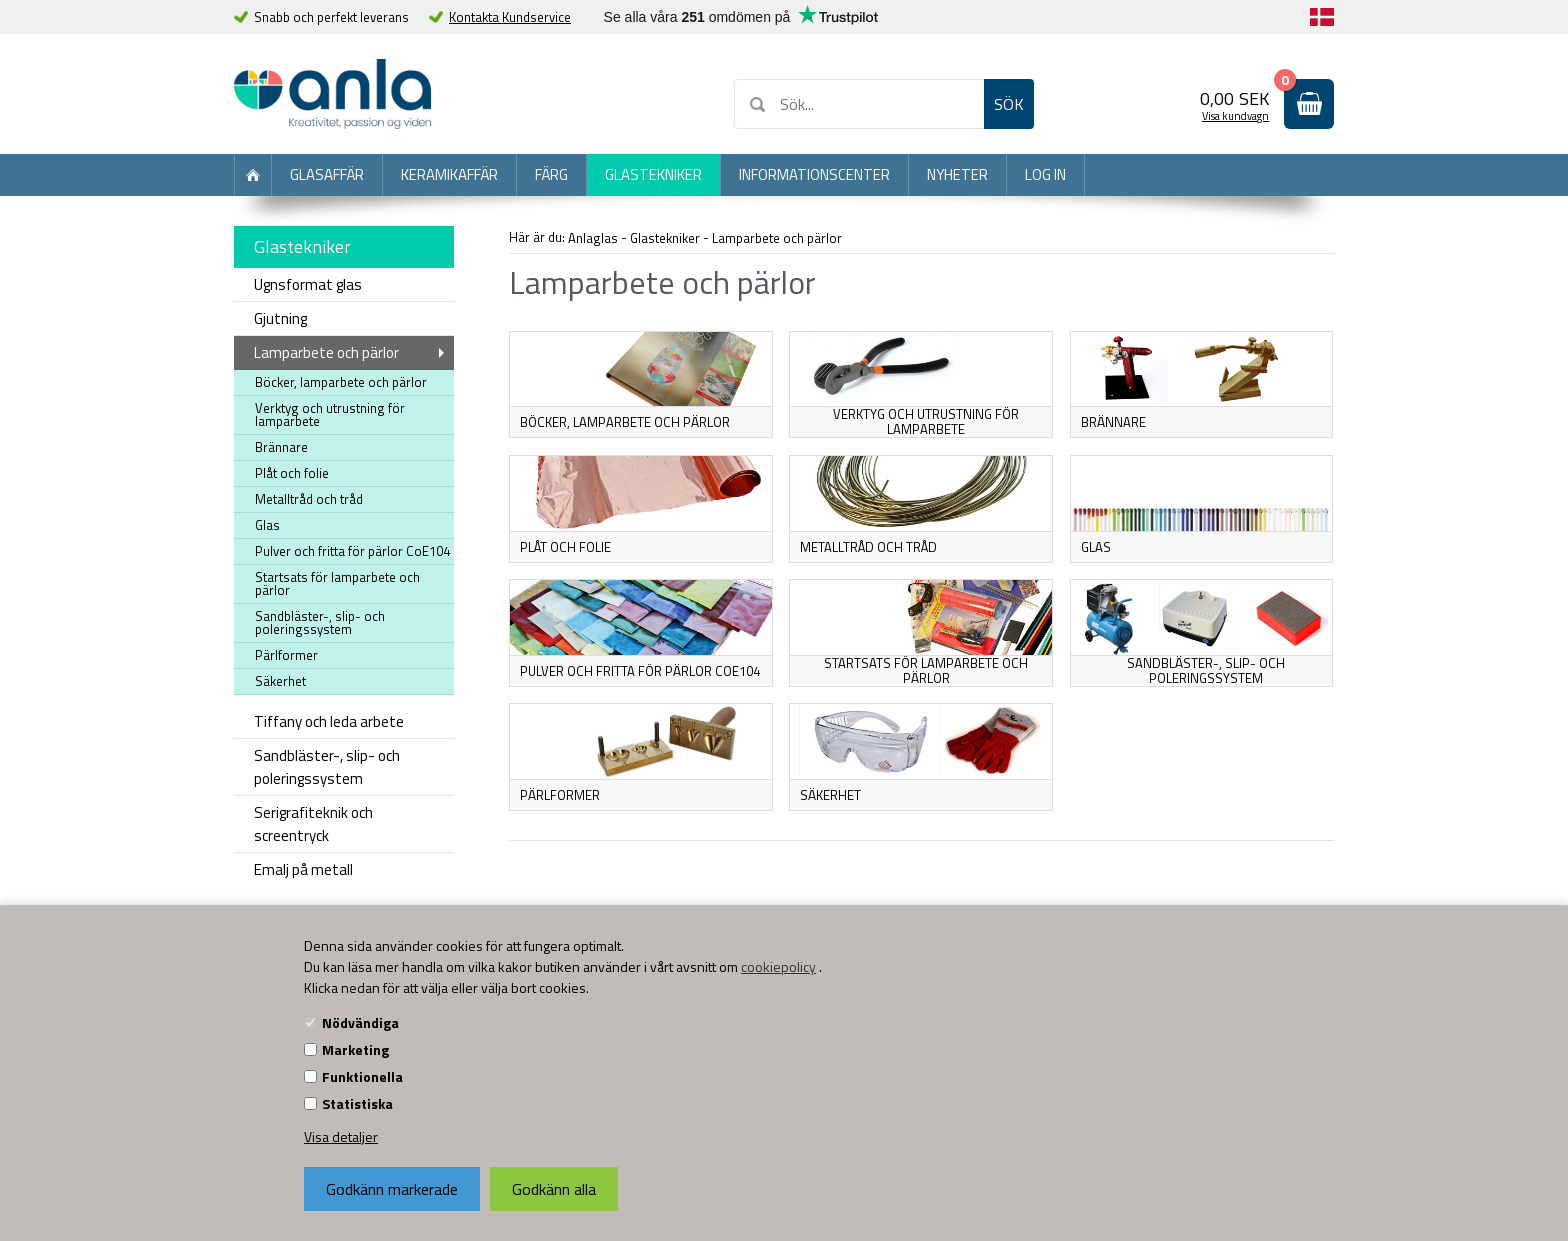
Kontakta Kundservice (510, 17)
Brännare (281, 447)
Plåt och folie (292, 473)
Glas (1096, 546)
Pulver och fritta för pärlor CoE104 (352, 551)
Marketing (355, 1049)
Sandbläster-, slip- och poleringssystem (1206, 671)
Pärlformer (286, 655)
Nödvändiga (360, 1022)
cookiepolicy (778, 966)
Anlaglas (593, 238)
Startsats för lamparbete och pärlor (337, 583)
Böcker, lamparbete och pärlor (341, 382)
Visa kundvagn (1235, 116)
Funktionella (362, 1076)
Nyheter (957, 174)
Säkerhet (280, 681)
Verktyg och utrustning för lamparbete (330, 414)
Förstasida (253, 175)
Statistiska (357, 1103)
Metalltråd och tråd (309, 499)
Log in (1045, 174)
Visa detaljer (341, 1136)
